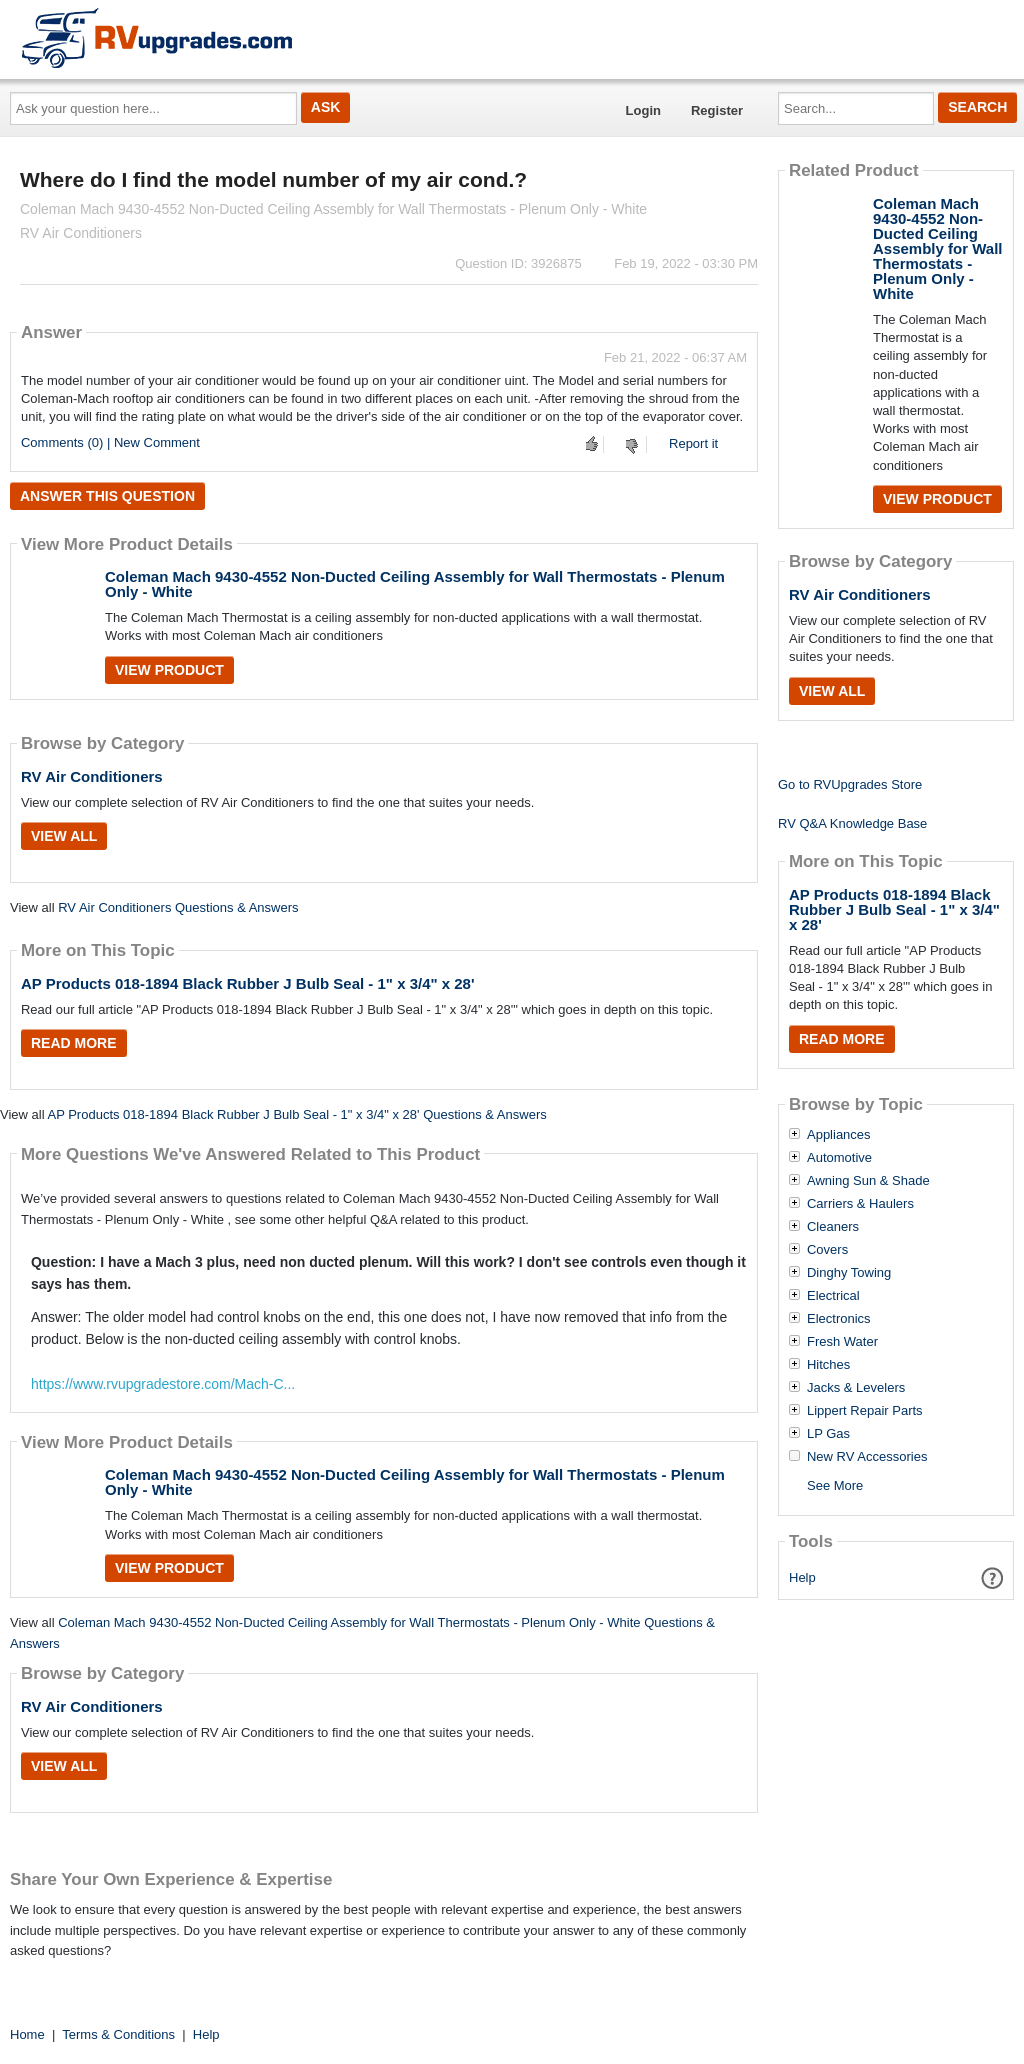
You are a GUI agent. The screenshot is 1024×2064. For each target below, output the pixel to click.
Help (802, 1577)
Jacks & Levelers (856, 1388)
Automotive (839, 1158)
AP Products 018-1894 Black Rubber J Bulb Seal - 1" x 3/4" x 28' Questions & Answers (296, 1114)
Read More (74, 1043)
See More (835, 1485)
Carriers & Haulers (860, 1204)
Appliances (839, 1135)
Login (643, 110)
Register (717, 110)
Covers (827, 1250)
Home (27, 2034)
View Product (169, 670)
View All (64, 836)
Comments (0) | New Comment (110, 442)
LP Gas (828, 1434)
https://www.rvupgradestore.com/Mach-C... (163, 1384)
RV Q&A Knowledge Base (852, 823)
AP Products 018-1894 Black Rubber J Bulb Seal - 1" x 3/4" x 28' (248, 983)
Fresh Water (842, 1342)
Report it (693, 443)
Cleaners (833, 1227)
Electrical (833, 1296)
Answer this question (107, 496)
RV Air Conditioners (92, 776)
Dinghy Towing (849, 1273)
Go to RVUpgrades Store (850, 784)
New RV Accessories (867, 1457)
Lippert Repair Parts (865, 1411)
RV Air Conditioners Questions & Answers (178, 907)
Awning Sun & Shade (868, 1181)
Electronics (839, 1319)
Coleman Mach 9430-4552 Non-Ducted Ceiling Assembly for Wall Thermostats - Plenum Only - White (415, 584)
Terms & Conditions (118, 2034)
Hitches (828, 1365)
